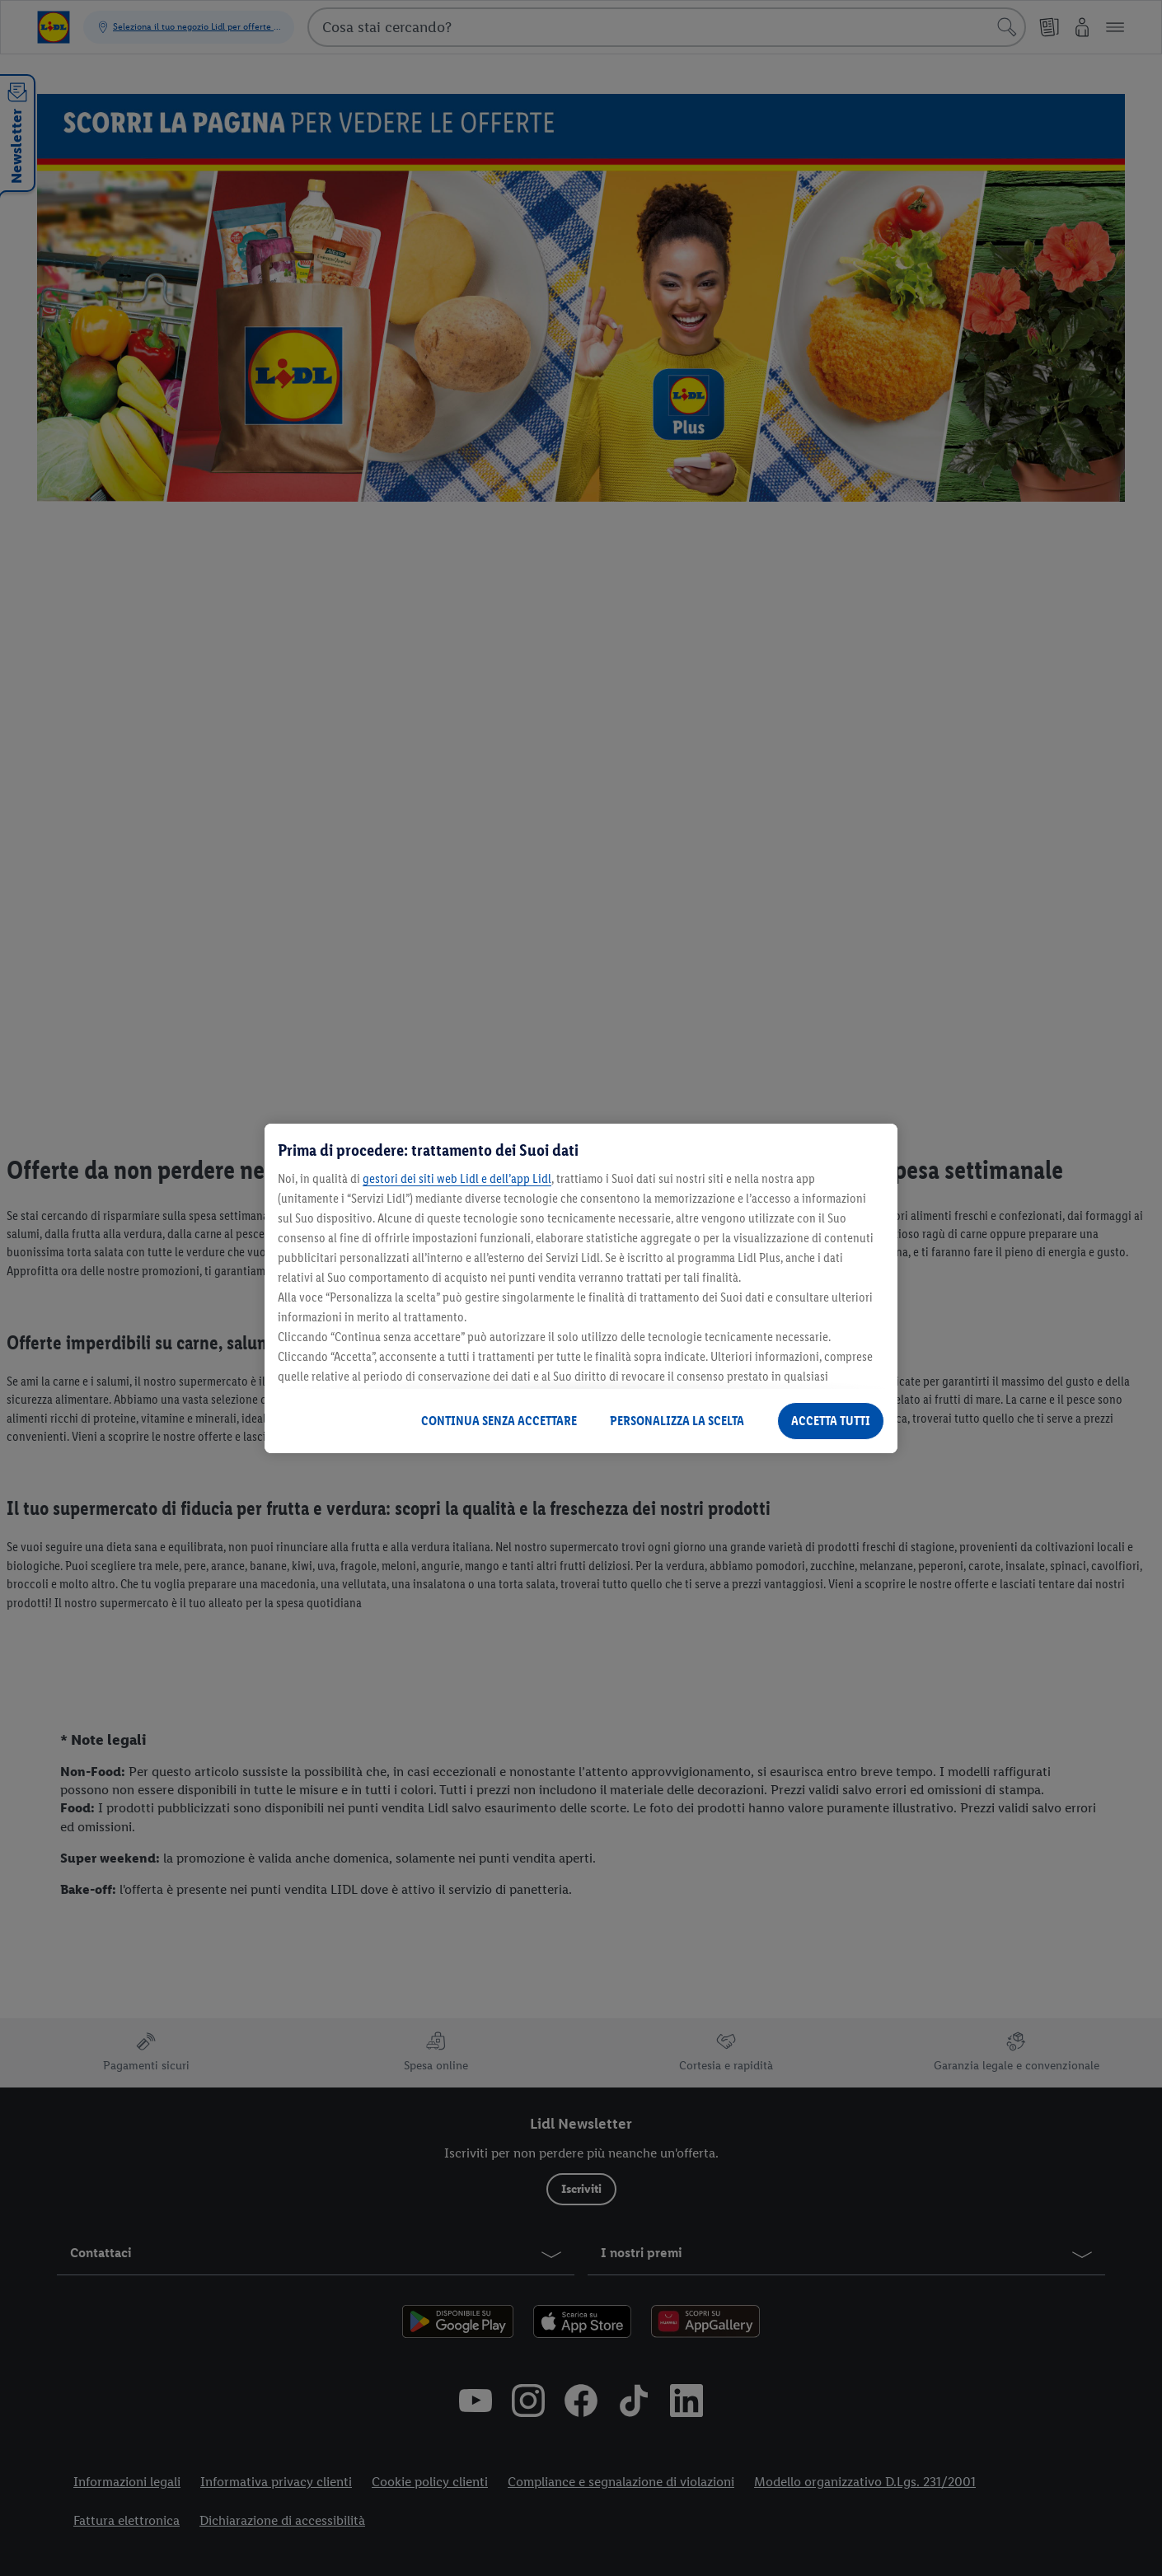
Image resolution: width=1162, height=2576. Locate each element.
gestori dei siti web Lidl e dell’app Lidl (457, 1178)
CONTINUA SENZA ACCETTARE (499, 1420)
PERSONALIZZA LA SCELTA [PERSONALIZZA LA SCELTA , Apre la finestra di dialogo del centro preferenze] (677, 1420)
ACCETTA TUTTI (830, 1420)
